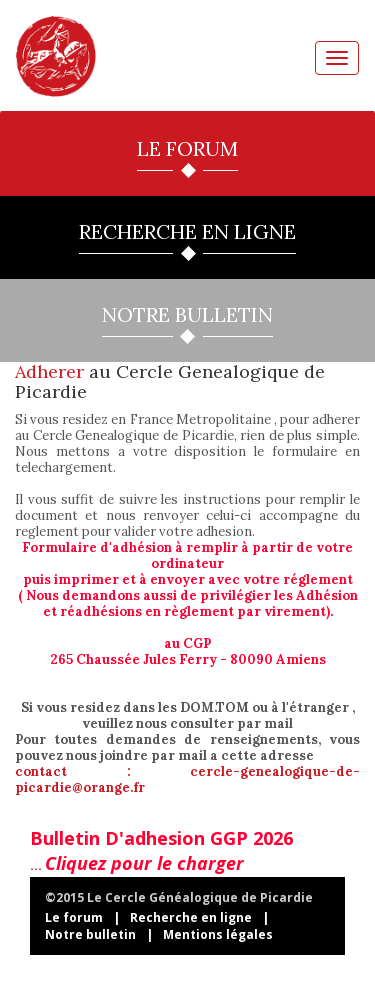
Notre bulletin (90, 934)
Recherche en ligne (191, 917)
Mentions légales (218, 934)
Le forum (74, 917)
